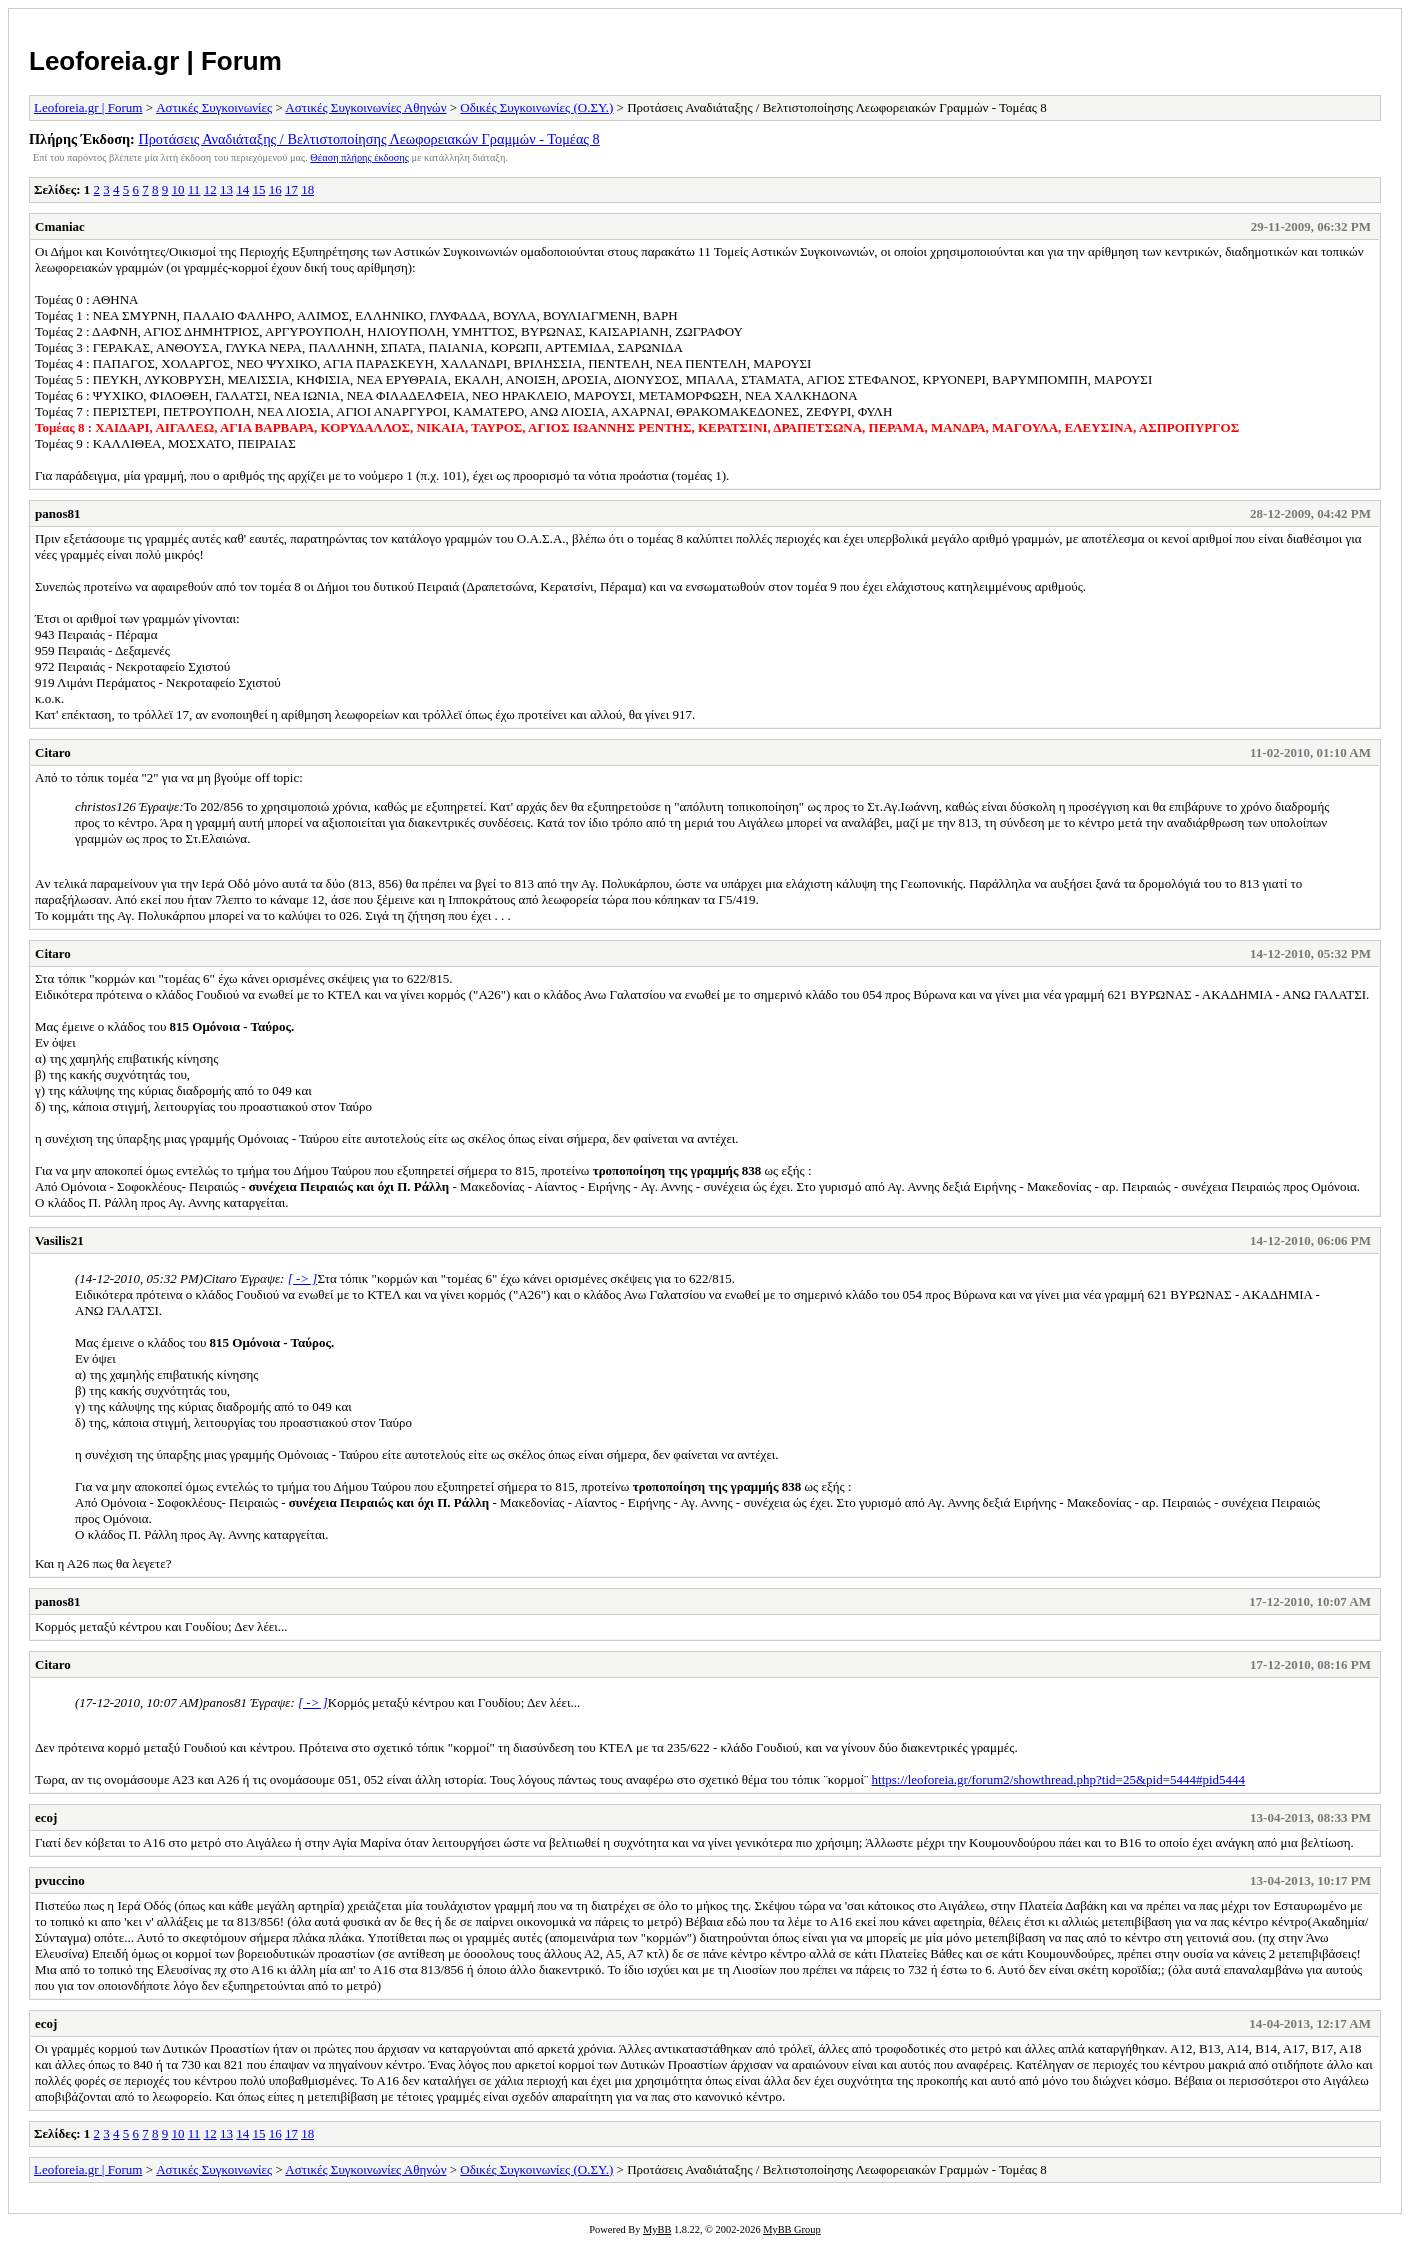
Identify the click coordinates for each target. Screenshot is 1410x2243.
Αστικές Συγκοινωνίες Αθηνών (365, 107)
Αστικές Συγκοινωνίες (214, 107)
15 (258, 189)
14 (242, 189)
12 (210, 189)
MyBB (657, 2229)
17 (291, 189)
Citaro (53, 752)
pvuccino (60, 1880)
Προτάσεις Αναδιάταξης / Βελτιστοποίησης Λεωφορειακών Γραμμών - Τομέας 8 (368, 139)
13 (226, 189)
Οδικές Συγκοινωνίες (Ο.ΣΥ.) (536, 107)
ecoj (46, 1817)
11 (194, 189)
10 (178, 189)
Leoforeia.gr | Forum (155, 61)
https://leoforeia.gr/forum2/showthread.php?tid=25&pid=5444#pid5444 (1059, 1779)
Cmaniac (60, 226)
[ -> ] (303, 1278)
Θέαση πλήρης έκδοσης (359, 157)
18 (307, 189)
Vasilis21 (59, 1240)
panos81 (58, 513)
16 (275, 189)
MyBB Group (791, 2229)
